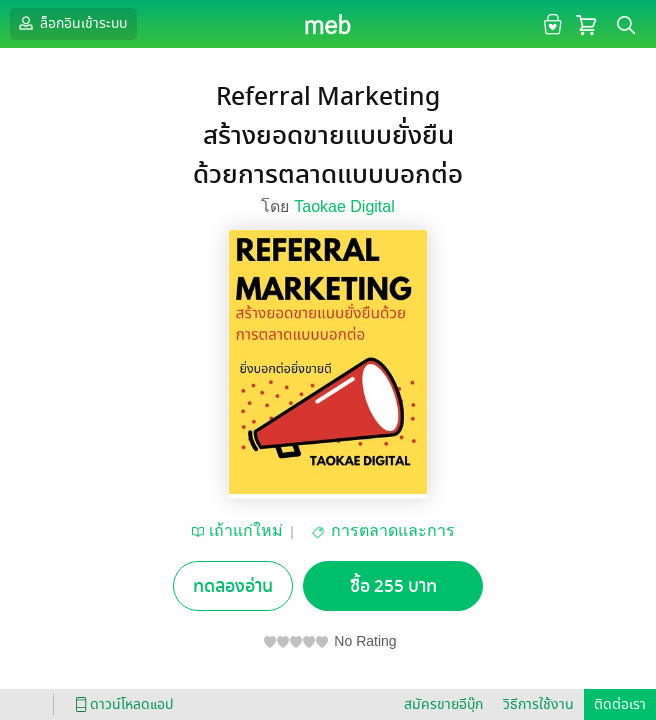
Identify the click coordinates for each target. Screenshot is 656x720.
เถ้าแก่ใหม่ (246, 530)
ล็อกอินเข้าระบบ (71, 23)
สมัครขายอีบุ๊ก (443, 704)
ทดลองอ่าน (233, 586)
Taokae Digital (344, 206)
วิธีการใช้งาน (538, 704)
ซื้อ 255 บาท (393, 586)
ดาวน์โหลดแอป (121, 704)
